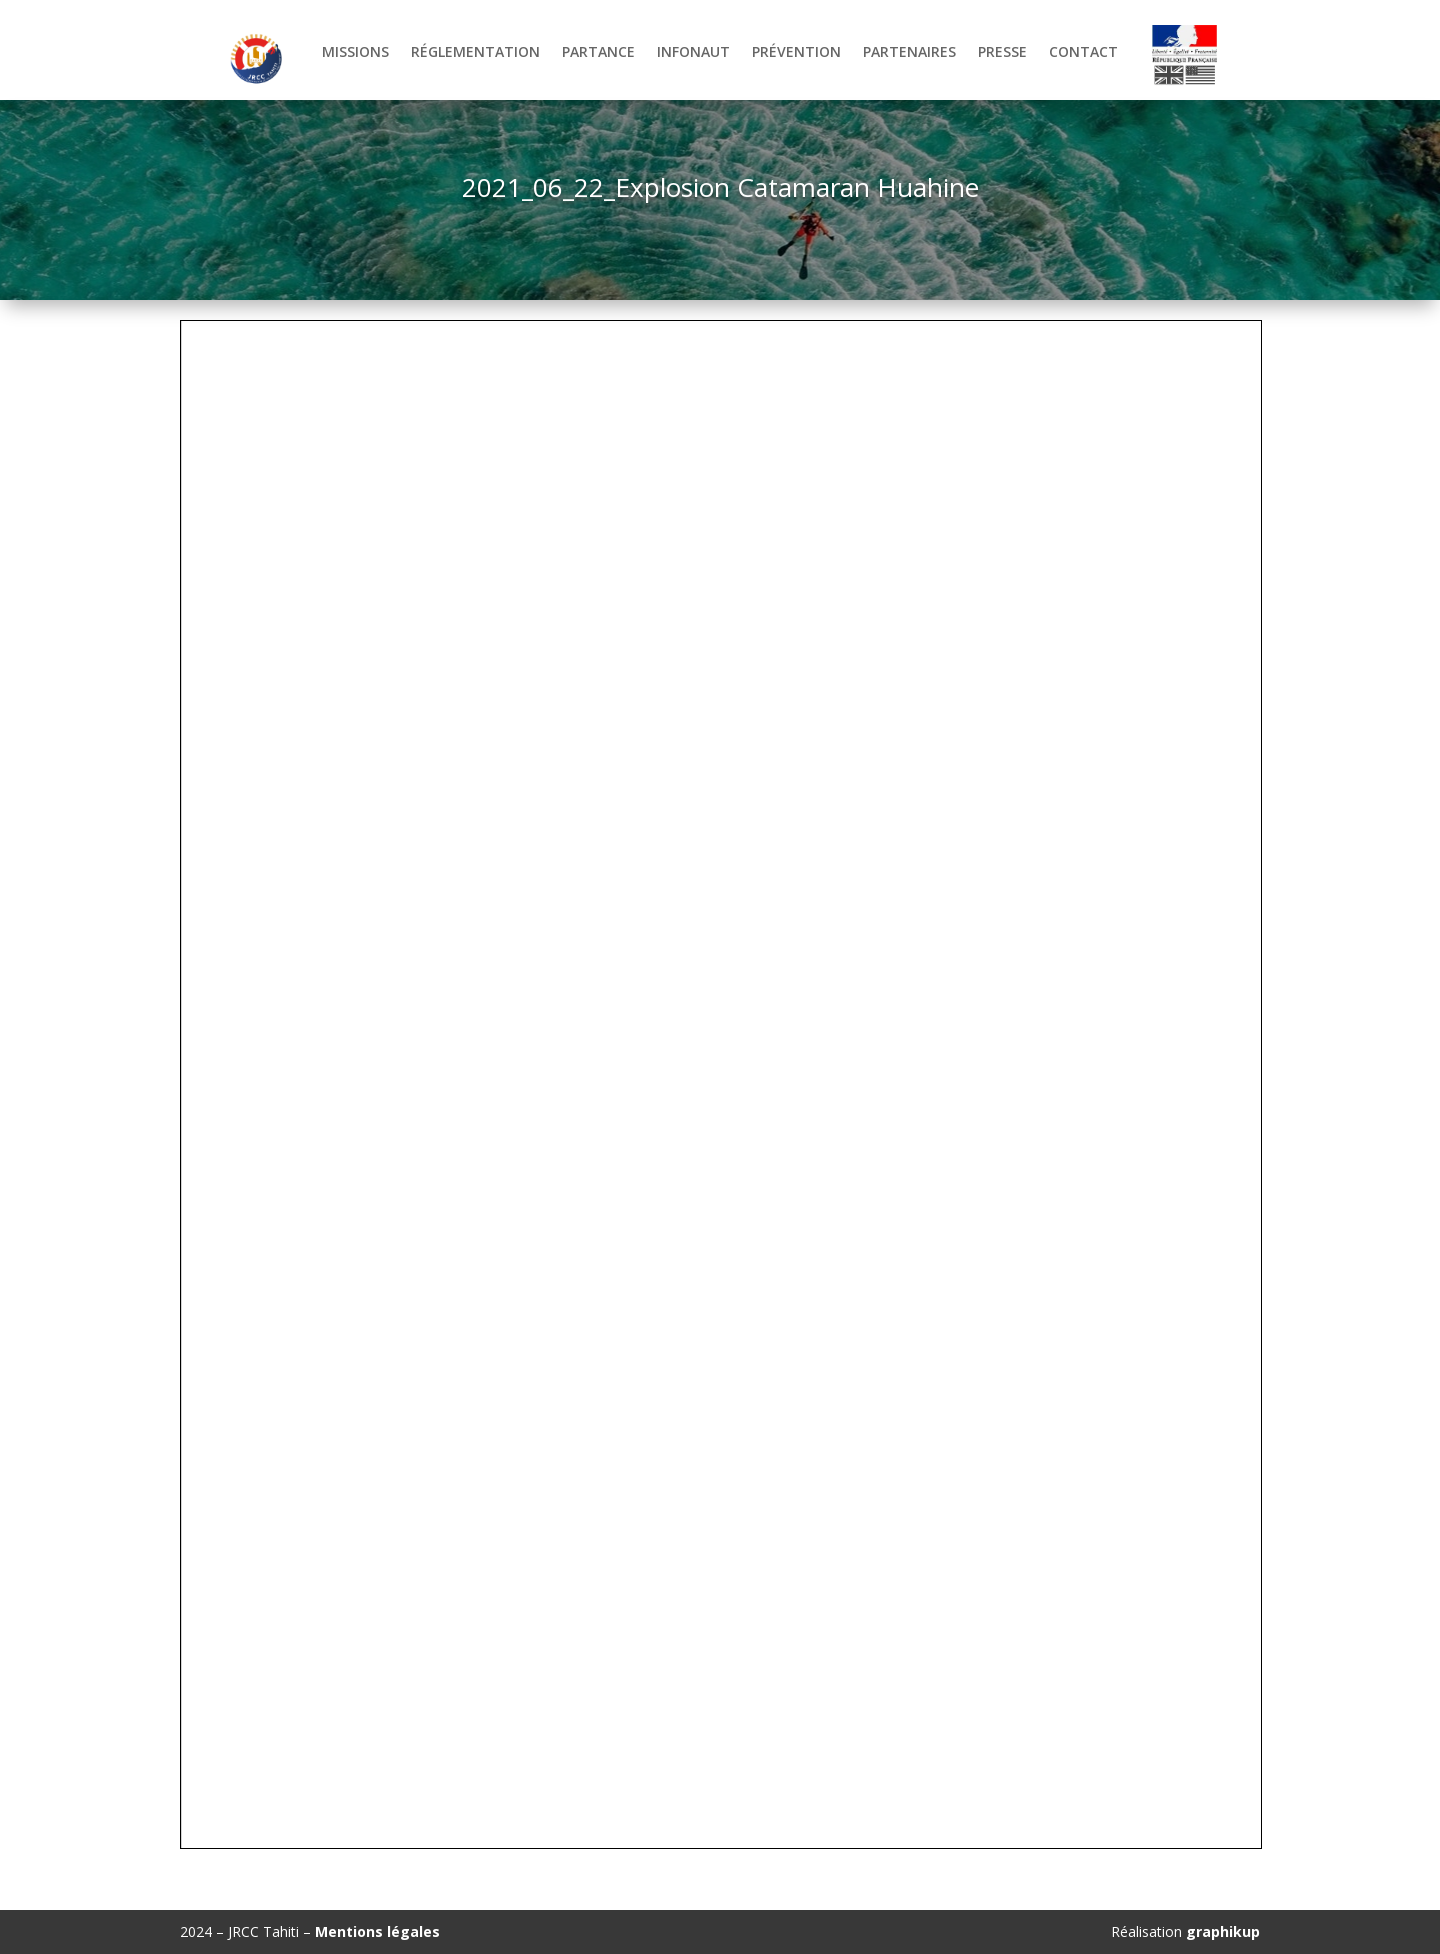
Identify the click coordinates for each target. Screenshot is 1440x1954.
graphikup (1223, 1931)
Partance (598, 53)
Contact (1083, 53)
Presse (1002, 53)
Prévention (796, 53)
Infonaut (693, 53)
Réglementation (475, 53)
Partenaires (909, 53)
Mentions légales (377, 1931)
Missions (355, 53)
